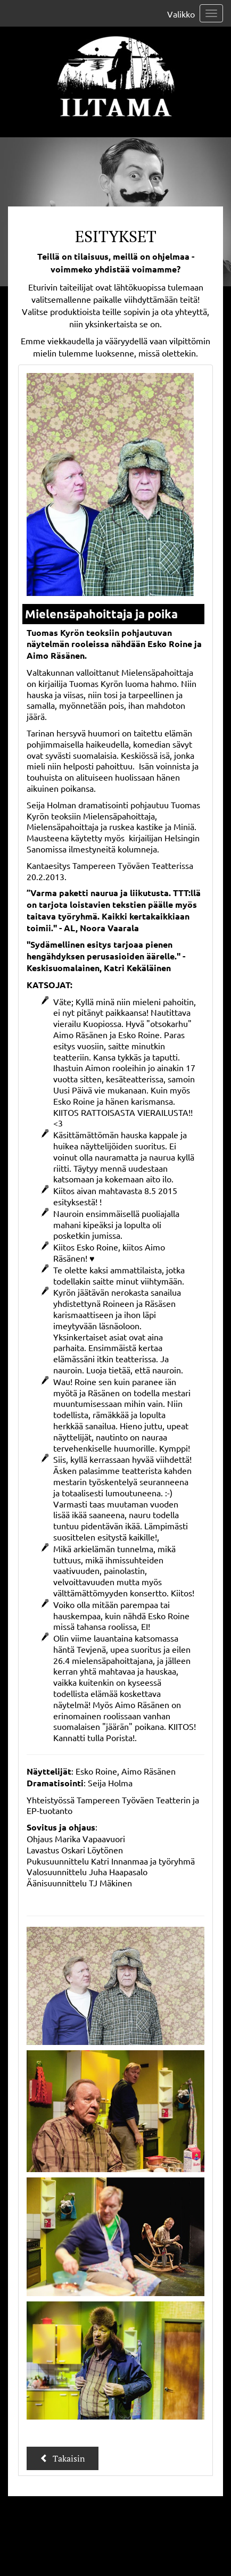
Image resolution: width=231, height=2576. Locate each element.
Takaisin (62, 2458)
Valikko (181, 14)
